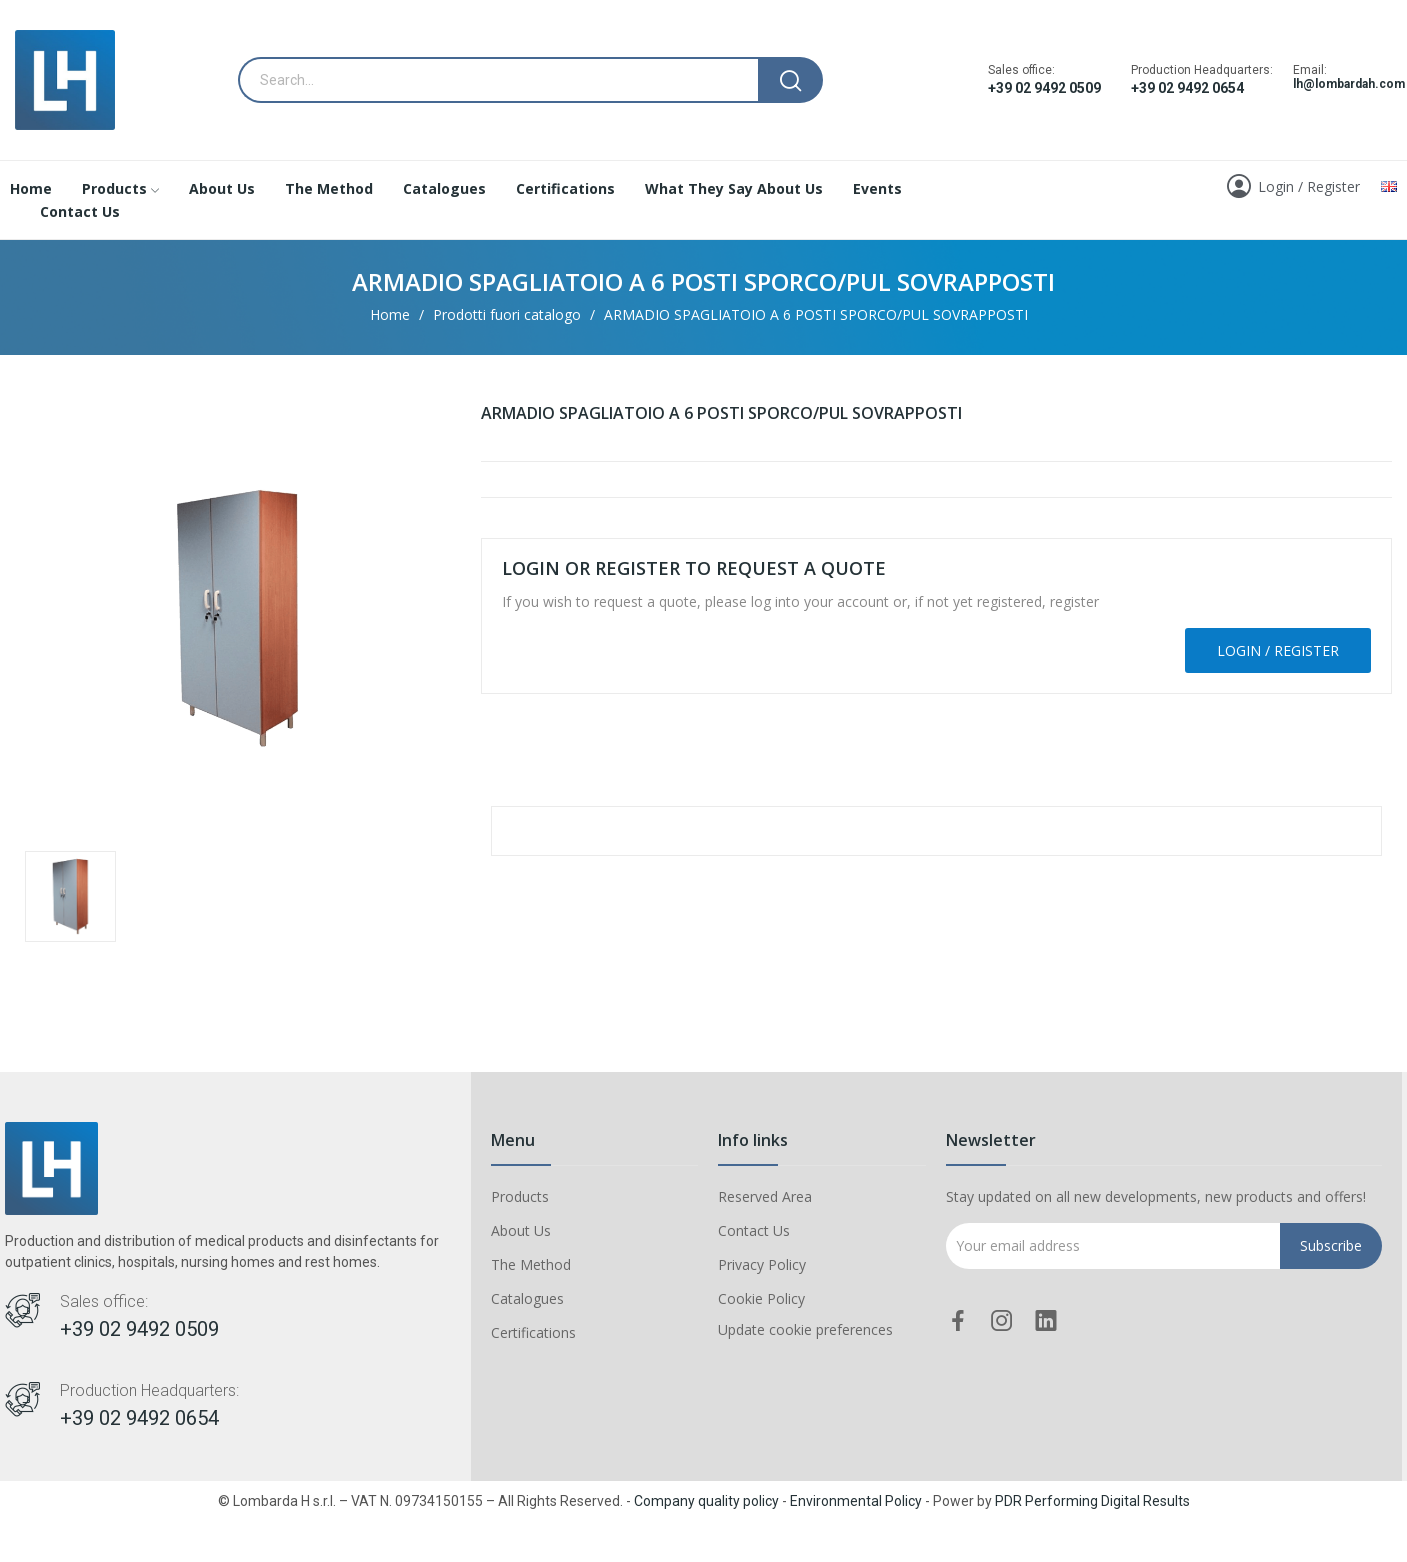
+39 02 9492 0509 (1044, 88)
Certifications (533, 1332)
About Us (521, 1230)
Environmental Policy (856, 1501)
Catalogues (527, 1298)
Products (520, 1196)
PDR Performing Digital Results (1092, 1501)
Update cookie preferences (805, 1329)
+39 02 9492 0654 (1187, 88)
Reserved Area (765, 1196)
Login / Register (1278, 650)
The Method (531, 1264)
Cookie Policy (761, 1298)
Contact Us (754, 1230)
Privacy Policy (762, 1264)
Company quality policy (706, 1501)
